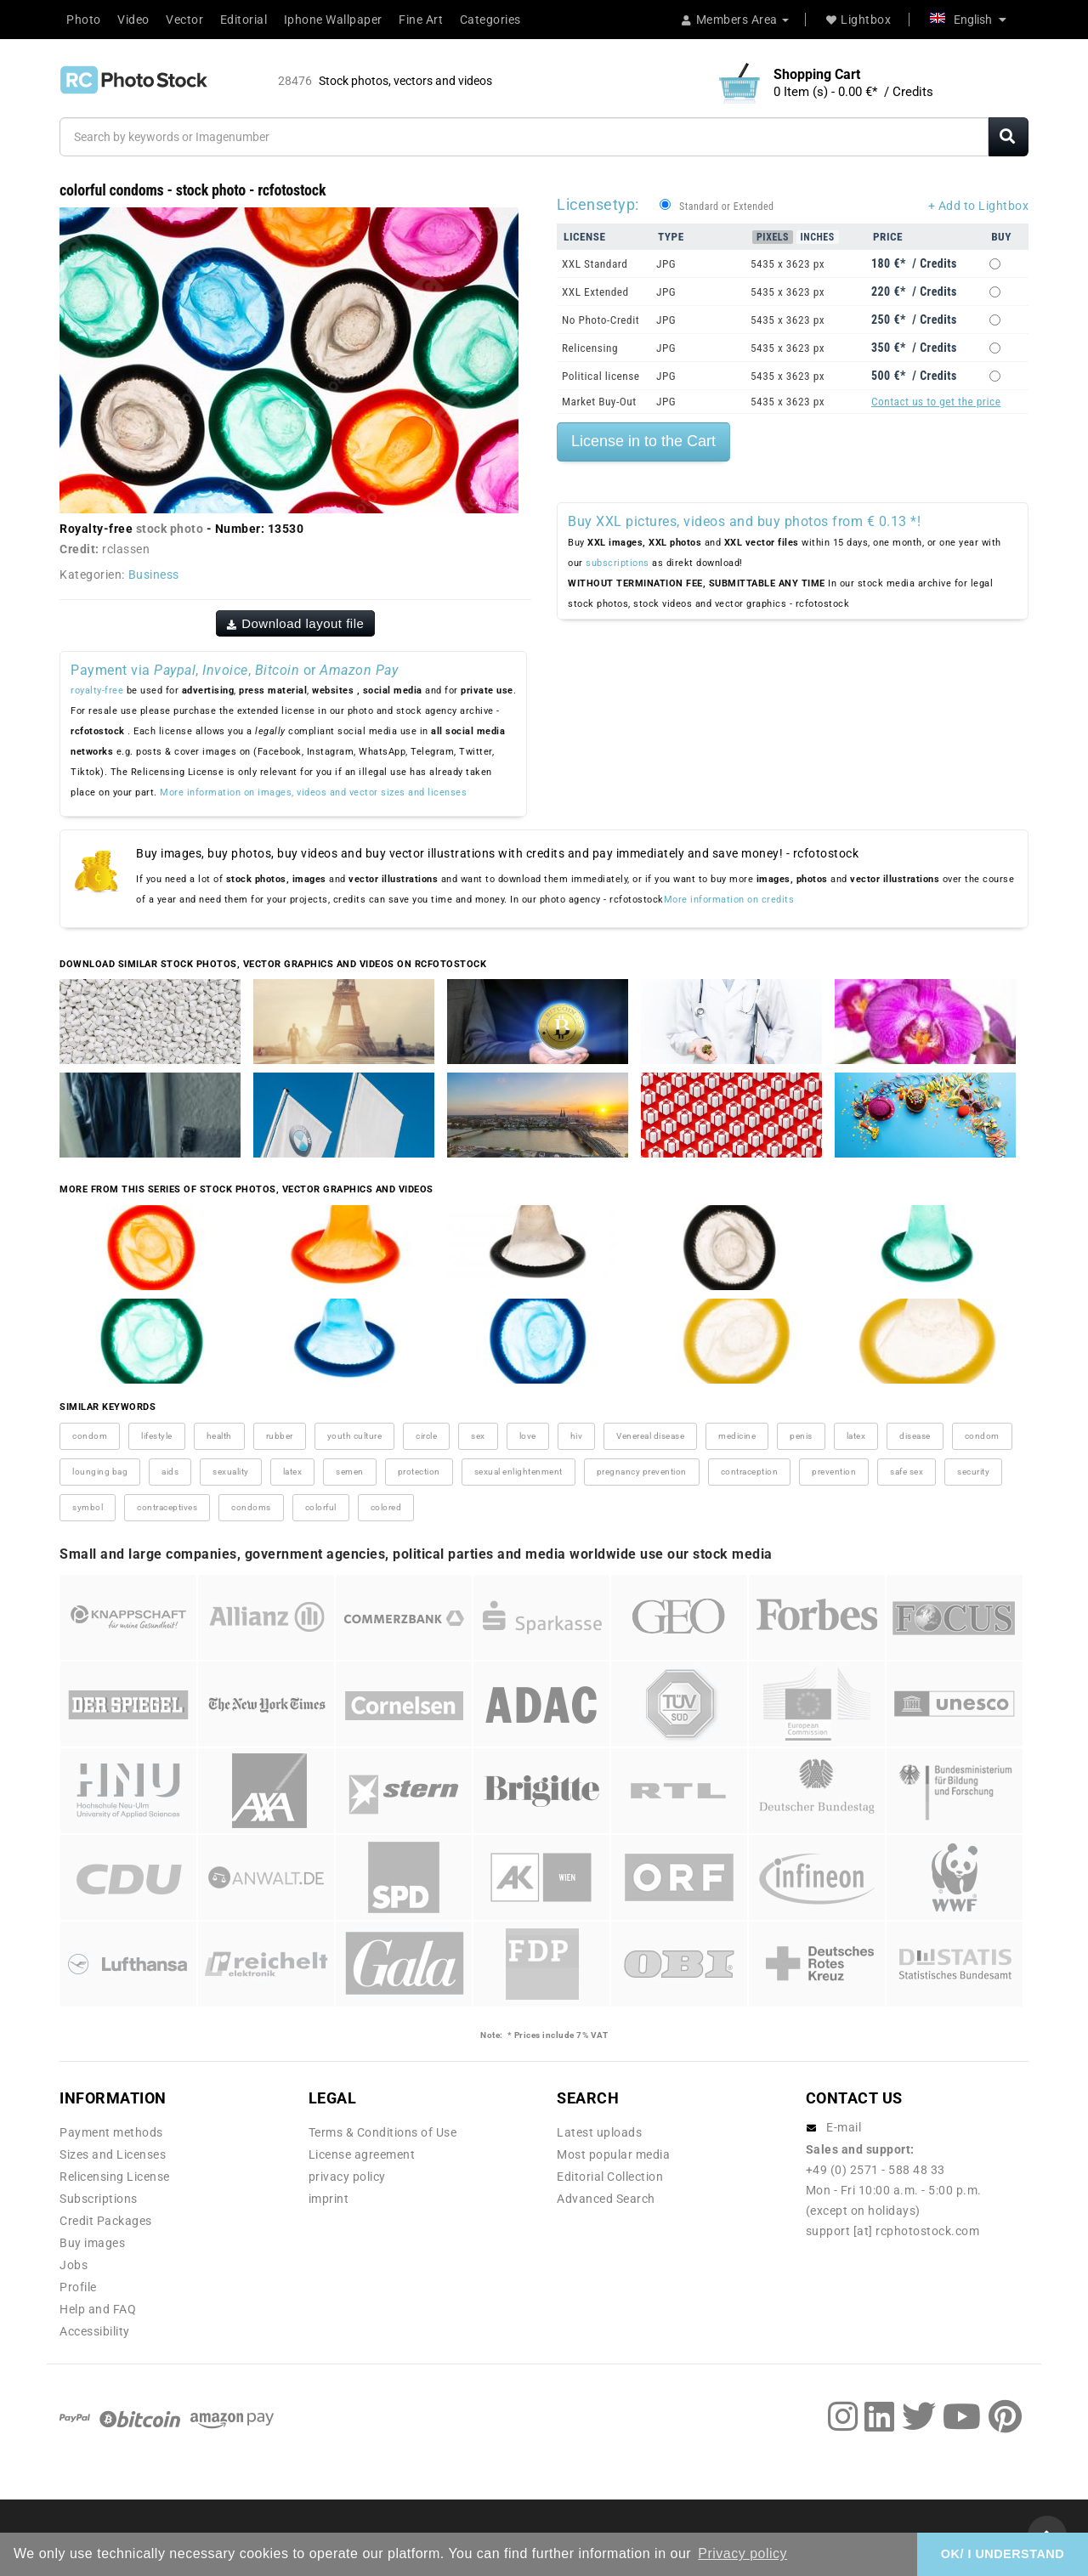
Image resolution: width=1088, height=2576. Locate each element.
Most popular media (613, 2154)
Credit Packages (106, 2221)
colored (386, 1507)
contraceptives (167, 1507)
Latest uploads (599, 2132)
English (968, 19)
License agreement (362, 2154)
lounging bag (100, 1471)
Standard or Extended (726, 206)
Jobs (74, 2265)
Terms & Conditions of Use (383, 2132)
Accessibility (95, 2331)
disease (915, 1436)
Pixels (772, 237)
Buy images (92, 2243)
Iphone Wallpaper (333, 19)
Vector (184, 19)
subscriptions (617, 563)
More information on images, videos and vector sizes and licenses (313, 792)
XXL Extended (595, 292)
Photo (83, 19)
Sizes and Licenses (113, 2154)
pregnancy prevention (642, 1471)
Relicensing (590, 348)
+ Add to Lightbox (978, 205)
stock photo (170, 528)
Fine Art (421, 19)
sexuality (230, 1471)
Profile (78, 2287)
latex (856, 1436)
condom (89, 1436)
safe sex (906, 1471)
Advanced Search (606, 2198)
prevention (834, 1471)
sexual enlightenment (518, 1471)
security (973, 1471)
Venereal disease (650, 1436)
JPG (666, 264)
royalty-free (97, 690)
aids (170, 1471)
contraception (750, 1471)
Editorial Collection (610, 2176)
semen (350, 1471)
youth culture (354, 1436)
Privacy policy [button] (742, 2553)
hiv (576, 1436)
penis (801, 1436)
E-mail (843, 2127)
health (219, 1436)
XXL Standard (594, 264)
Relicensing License (115, 2176)
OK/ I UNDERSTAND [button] (1002, 2554)
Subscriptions (99, 2198)
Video (133, 19)
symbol (87, 1507)
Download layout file (296, 623)
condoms (251, 1507)
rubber (279, 1436)
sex (478, 1436)
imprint (329, 2198)
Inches (818, 237)
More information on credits (729, 899)
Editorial (244, 19)
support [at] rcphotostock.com (893, 2231)
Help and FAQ (98, 2309)
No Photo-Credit (600, 320)
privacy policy (347, 2176)
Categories (490, 19)
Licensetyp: (598, 204)
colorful (321, 1507)
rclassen (126, 549)
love (527, 1436)
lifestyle (157, 1436)
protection (419, 1471)
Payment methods (111, 2132)
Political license (601, 376)
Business (153, 574)
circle (426, 1436)
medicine (737, 1436)
